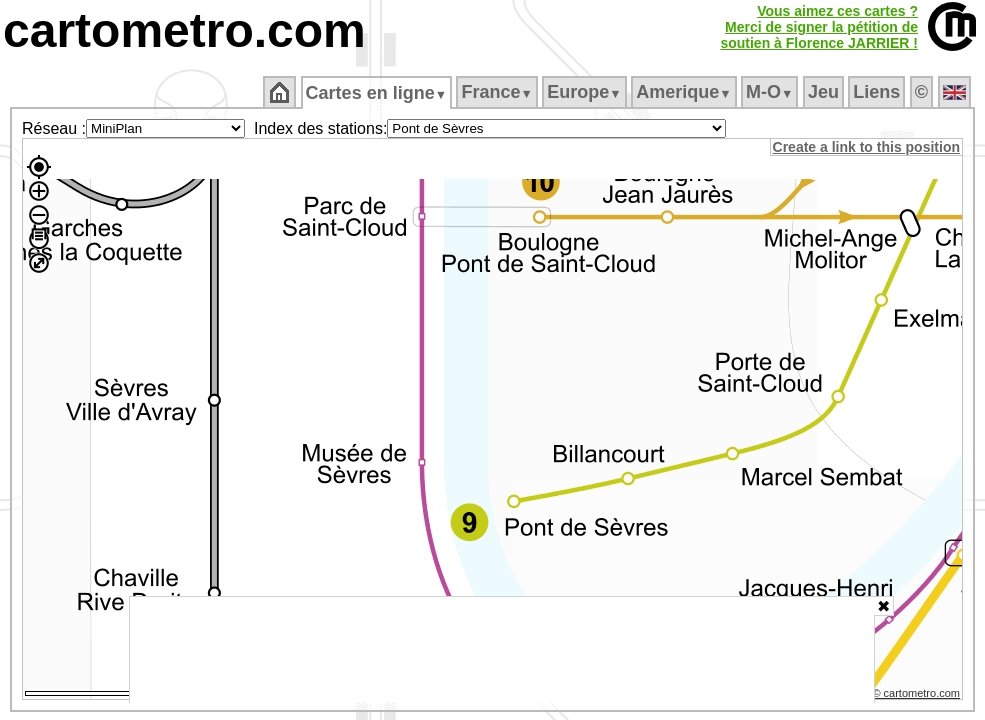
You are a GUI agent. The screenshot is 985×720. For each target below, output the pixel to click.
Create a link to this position (867, 147)
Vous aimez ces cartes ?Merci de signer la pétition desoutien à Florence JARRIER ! (819, 27)
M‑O (771, 92)
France (498, 92)
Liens (878, 92)
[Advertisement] (502, 650)
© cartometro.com (918, 696)
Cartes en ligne (377, 93)
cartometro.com (184, 30)
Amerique (685, 92)
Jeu (824, 92)
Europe (586, 92)
